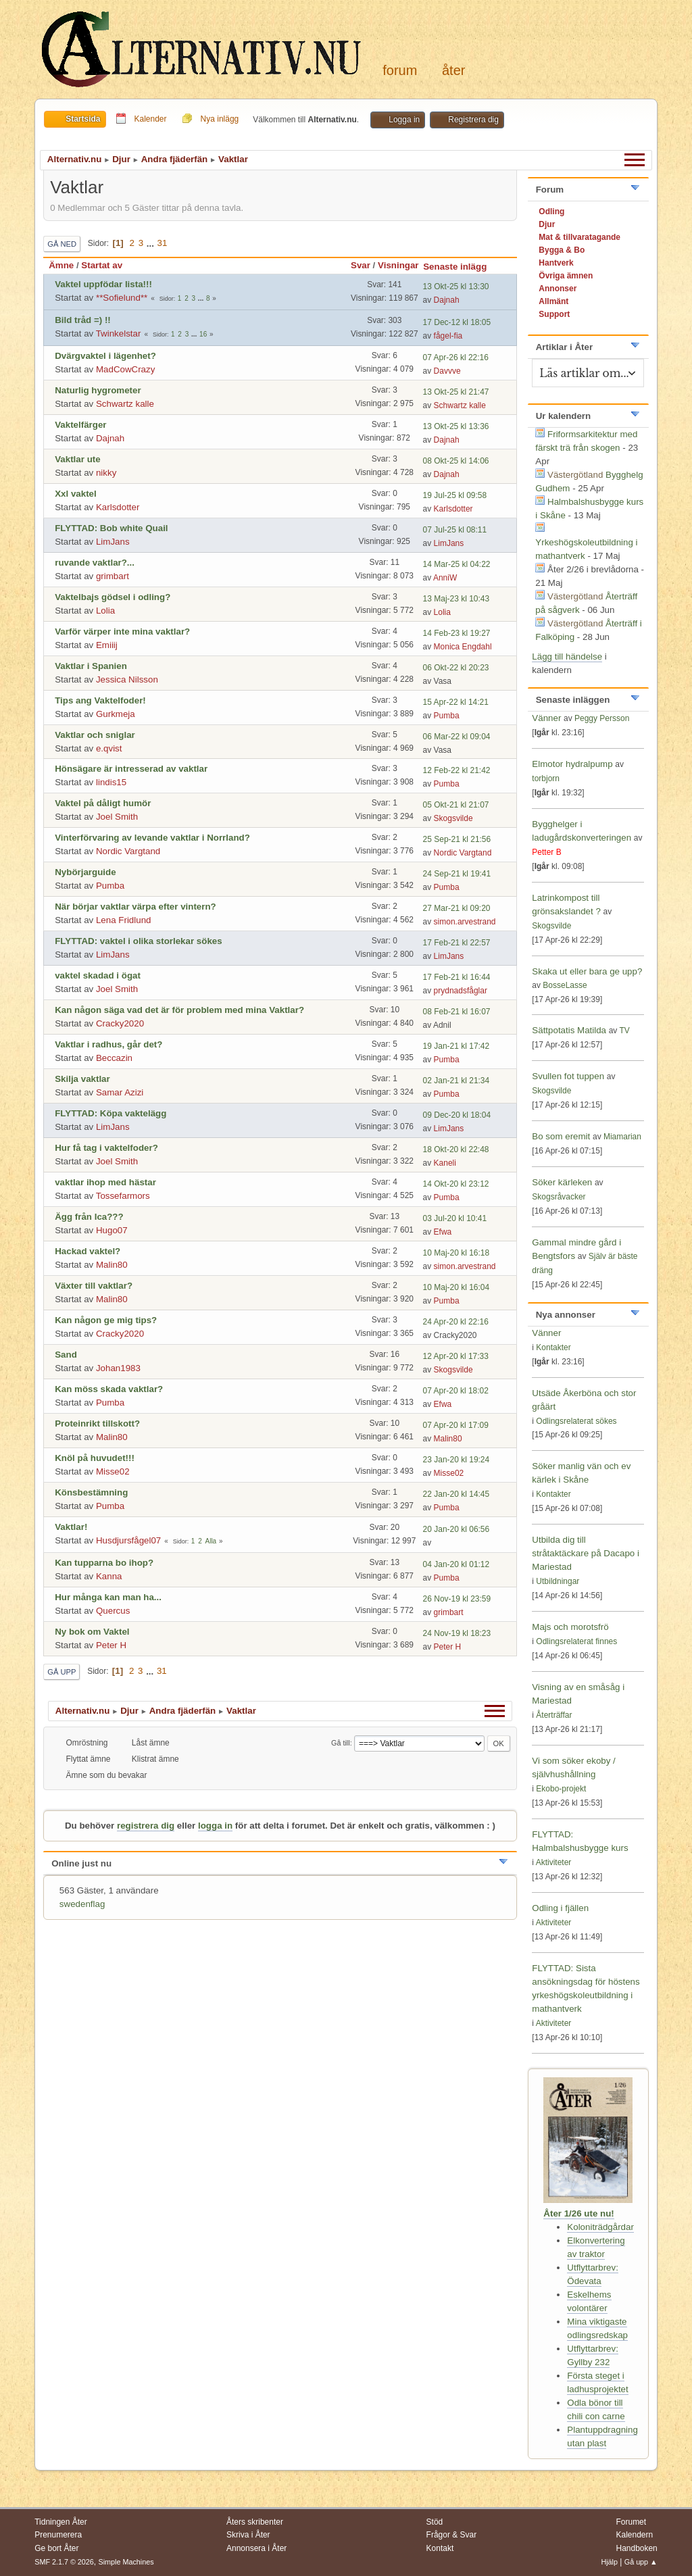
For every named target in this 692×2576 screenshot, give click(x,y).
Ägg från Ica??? (89, 1217)
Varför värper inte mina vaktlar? (122, 631)
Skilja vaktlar (82, 1079)
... (152, 243)
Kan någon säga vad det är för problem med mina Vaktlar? (179, 1010)
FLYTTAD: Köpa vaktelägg (110, 1113)
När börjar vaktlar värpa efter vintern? (135, 906)
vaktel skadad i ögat (98, 975)
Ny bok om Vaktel (92, 1632)
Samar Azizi (119, 1092)
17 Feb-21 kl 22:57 (457, 942)
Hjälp (609, 2562)
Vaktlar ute (77, 459)
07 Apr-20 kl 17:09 (456, 1425)
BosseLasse (565, 985)
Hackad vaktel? (87, 1251)
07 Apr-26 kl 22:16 (456, 357)
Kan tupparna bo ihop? (104, 1563)
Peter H (111, 1645)
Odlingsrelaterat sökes (576, 1421)
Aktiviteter (554, 1862)
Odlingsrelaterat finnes (576, 1641)
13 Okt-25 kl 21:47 (456, 392)
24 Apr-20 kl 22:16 (456, 1322)
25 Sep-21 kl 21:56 (457, 839)
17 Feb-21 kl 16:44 (457, 977)
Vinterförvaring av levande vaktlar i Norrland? (152, 838)
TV (624, 1030)
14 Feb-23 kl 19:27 (457, 633)
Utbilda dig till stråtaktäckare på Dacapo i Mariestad (585, 1553)
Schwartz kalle (125, 404)
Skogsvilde (453, 818)
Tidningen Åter (60, 2522)
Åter (453, 70)
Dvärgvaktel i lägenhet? (105, 356)
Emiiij (107, 645)
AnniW (445, 578)
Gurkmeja (115, 714)
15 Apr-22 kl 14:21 (456, 702)
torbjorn (546, 778)
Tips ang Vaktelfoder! (100, 700)
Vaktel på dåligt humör (103, 803)
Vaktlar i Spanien (91, 666)
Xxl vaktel (76, 494)
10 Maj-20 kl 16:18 (456, 1253)
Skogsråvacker (558, 1197)
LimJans (113, 542)
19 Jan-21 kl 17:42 (456, 1046)
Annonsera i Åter (256, 2548)
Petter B (546, 852)
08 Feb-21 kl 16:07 (457, 1011)
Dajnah (447, 300)
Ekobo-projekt (561, 1788)
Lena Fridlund (123, 920)
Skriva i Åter (248, 2535)
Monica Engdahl (463, 646)
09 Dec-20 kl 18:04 (457, 1115)
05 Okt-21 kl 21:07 (456, 805)
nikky (106, 473)
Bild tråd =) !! (83, 320)
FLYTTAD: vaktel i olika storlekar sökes (138, 941)
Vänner (548, 718)
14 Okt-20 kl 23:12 (456, 1184)
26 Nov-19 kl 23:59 (457, 1599)
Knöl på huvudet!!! (94, 1458)
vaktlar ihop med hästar (105, 1182)
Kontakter (553, 1347)
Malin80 (112, 1265)
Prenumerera (58, 2535)
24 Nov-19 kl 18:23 (457, 1633)
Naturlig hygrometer (98, 390)
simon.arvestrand (465, 921)
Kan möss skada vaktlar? (109, 1389)
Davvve (447, 371)
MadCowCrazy (125, 369)
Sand (66, 1354)
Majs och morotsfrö (570, 1627)
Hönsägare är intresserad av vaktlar (131, 769)
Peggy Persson (601, 718)
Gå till (340, 1743)
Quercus (113, 1611)
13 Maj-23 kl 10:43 (456, 598)
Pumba (447, 715)
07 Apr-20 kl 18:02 (456, 1390)
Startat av (101, 265)
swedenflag (82, 1904)
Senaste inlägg (461, 267)
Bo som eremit (561, 1136)
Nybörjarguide (85, 872)
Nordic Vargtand (128, 851)
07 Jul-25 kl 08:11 (455, 530)
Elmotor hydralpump (573, 764)
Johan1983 (118, 1368)
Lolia (105, 610)
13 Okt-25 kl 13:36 (456, 426)
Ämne (61, 265)
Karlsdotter (117, 507)
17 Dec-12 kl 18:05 (457, 322)
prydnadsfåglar (460, 990)
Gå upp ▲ (641, 2562)
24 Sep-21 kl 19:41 (457, 873)
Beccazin (114, 1058)
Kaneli (445, 1163)
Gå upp (61, 1672)
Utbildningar (557, 1581)
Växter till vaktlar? (93, 1286)
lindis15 (111, 782)
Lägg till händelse (567, 656)
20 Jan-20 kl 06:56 (456, 1529)
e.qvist (109, 748)
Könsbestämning (91, 1492)
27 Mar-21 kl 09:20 (457, 908)
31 (162, 243)
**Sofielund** (121, 298)
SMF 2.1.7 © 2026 (64, 2562)
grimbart (112, 576)
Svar (360, 265)
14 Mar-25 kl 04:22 (457, 564)
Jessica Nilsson (127, 679)
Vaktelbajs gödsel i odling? (112, 597)
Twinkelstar (118, 333)
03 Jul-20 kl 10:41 (455, 1218)
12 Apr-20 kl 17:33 (456, 1356)
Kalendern (634, 2535)
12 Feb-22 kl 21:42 (457, 770)
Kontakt (440, 2548)
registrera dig (145, 1825)
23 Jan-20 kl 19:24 (456, 1459)
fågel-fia (448, 336)
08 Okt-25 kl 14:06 (456, 461)
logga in (215, 1825)
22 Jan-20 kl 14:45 (456, 1494)
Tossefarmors (123, 1196)
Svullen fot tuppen (568, 1076)
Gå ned (61, 244)
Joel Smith (117, 817)
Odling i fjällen (560, 1908)
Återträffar (554, 1715)
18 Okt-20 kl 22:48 (456, 1149)
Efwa (443, 1232)
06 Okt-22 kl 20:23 (456, 667)
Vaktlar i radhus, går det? (108, 1044)
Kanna (109, 1576)
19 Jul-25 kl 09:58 (455, 495)
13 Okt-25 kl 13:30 (456, 286)
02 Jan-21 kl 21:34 (456, 1080)
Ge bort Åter (56, 2548)
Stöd (434, 2522)
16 (203, 334)
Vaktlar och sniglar (95, 735)
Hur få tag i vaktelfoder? (106, 1148)
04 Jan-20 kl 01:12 (456, 1564)
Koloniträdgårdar (600, 2227)
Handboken (636, 2548)
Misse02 (113, 1471)
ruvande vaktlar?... (94, 563)
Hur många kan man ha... (108, 1597)
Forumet (631, 2522)
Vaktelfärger (80, 425)
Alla (211, 1541)
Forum (399, 70)
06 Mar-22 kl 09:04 (457, 736)
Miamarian (622, 1136)
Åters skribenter (254, 2522)
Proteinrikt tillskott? (97, 1423)
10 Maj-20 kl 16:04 (456, 1287)
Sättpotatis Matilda (569, 1030)
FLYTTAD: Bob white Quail (111, 528)
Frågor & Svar (451, 2535)
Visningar (398, 265)
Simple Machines (126, 2562)
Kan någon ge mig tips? (106, 1320)
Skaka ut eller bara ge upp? (587, 971)
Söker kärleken (563, 1182)
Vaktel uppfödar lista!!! (103, 284)
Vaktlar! (71, 1527)
